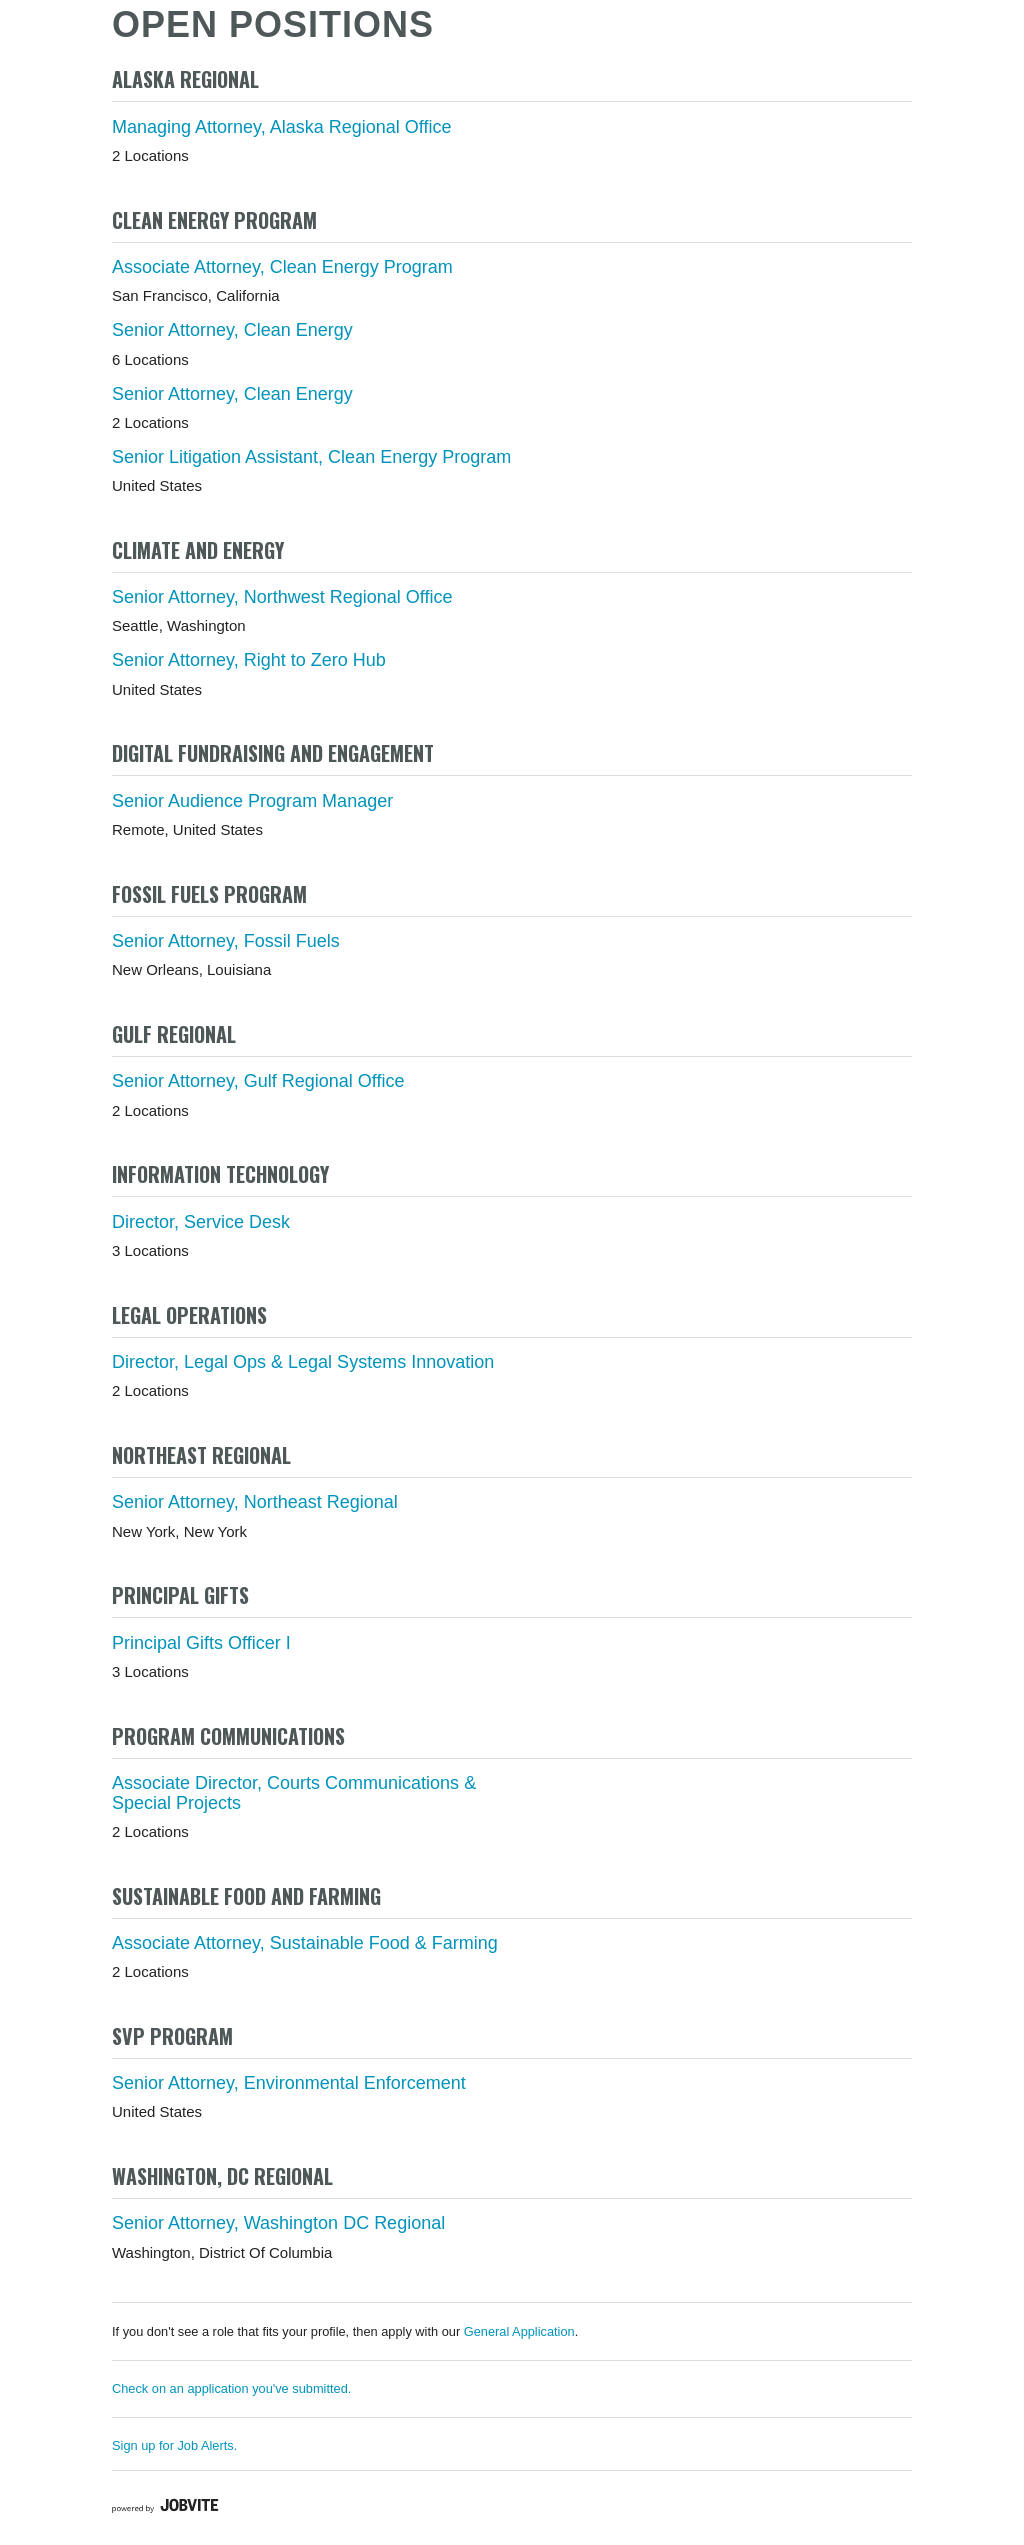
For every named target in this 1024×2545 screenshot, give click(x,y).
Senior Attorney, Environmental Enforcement (289, 2083)
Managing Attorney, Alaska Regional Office (282, 127)
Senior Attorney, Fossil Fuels (226, 941)
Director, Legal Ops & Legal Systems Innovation (303, 1362)
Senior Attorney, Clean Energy (232, 330)
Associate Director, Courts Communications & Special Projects (294, 1793)
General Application (519, 2331)
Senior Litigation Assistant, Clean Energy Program (311, 457)
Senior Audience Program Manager (252, 801)
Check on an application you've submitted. (231, 2388)
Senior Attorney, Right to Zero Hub (249, 660)
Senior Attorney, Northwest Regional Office (282, 597)
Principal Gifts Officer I (201, 1643)
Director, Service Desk (201, 1222)
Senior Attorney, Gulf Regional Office (258, 1081)
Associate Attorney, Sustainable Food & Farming (305, 1943)
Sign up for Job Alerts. (174, 2445)
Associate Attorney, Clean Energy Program (282, 267)
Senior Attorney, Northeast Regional (255, 1502)
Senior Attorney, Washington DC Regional (278, 2223)
